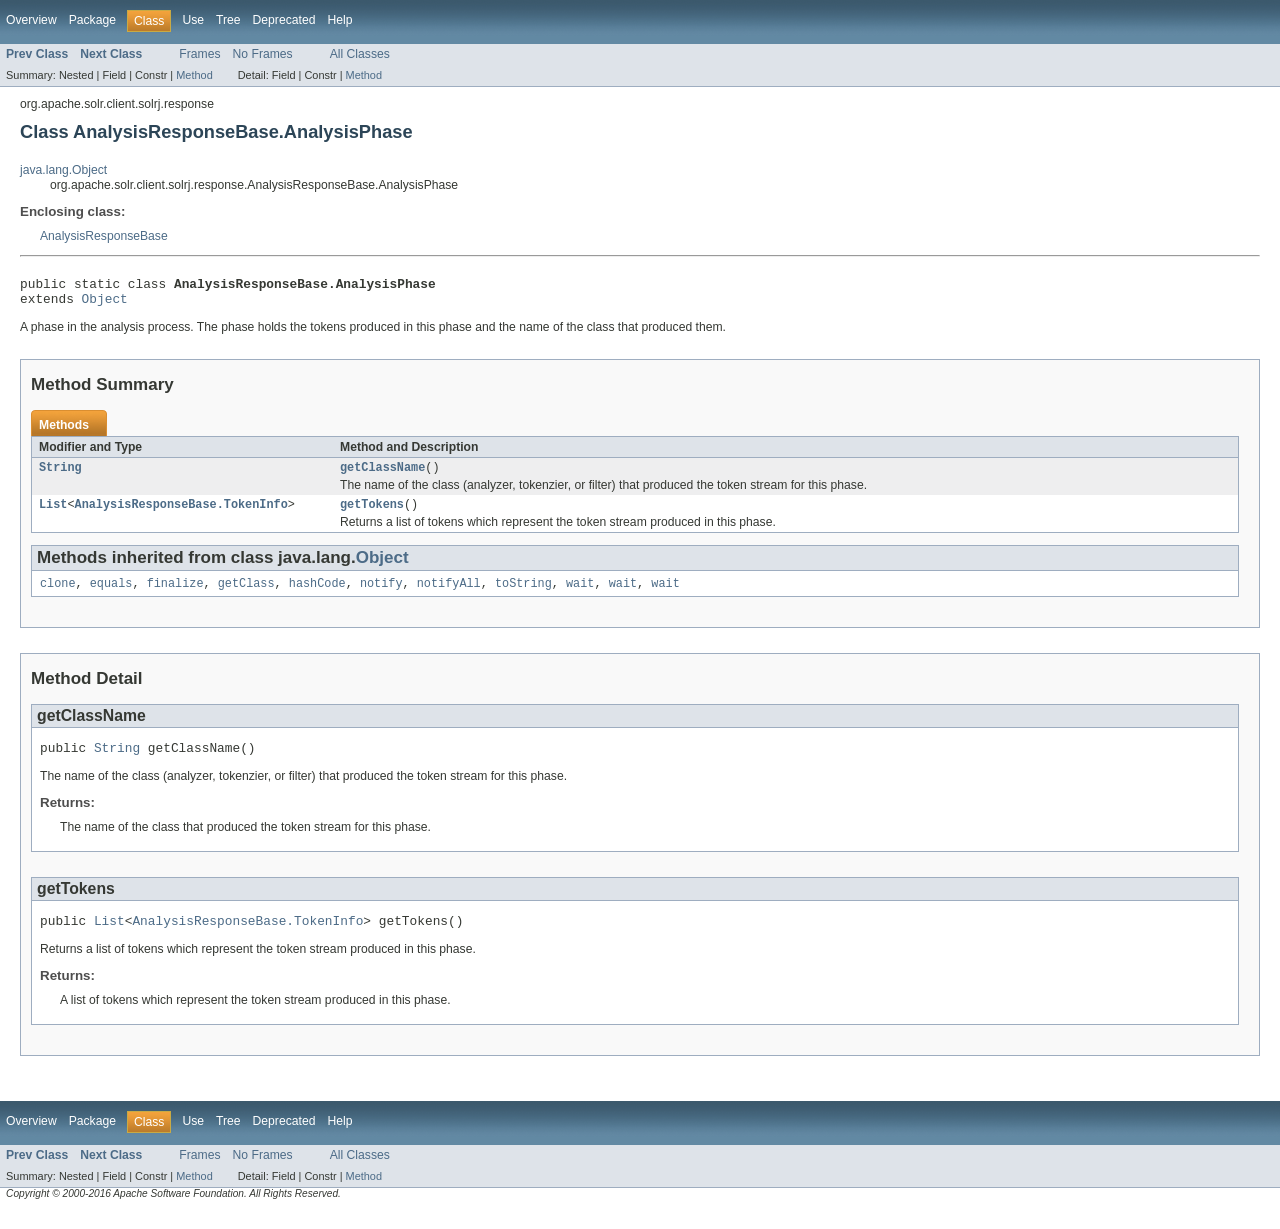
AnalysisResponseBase (104, 236)
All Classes (360, 54)
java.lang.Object (63, 170)
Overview (31, 20)
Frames (199, 54)
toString (523, 595)
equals (111, 595)
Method (194, 75)
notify (381, 595)
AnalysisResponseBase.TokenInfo (181, 514)
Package (92, 20)
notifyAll (449, 595)
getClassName (382, 475)
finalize (175, 595)
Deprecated (284, 20)
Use (193, 20)
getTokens (372, 514)
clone (58, 595)
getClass (246, 595)
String (60, 475)
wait (580, 595)
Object (105, 304)
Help (339, 20)
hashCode (317, 595)
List (53, 514)
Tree (228, 20)
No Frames (263, 54)
